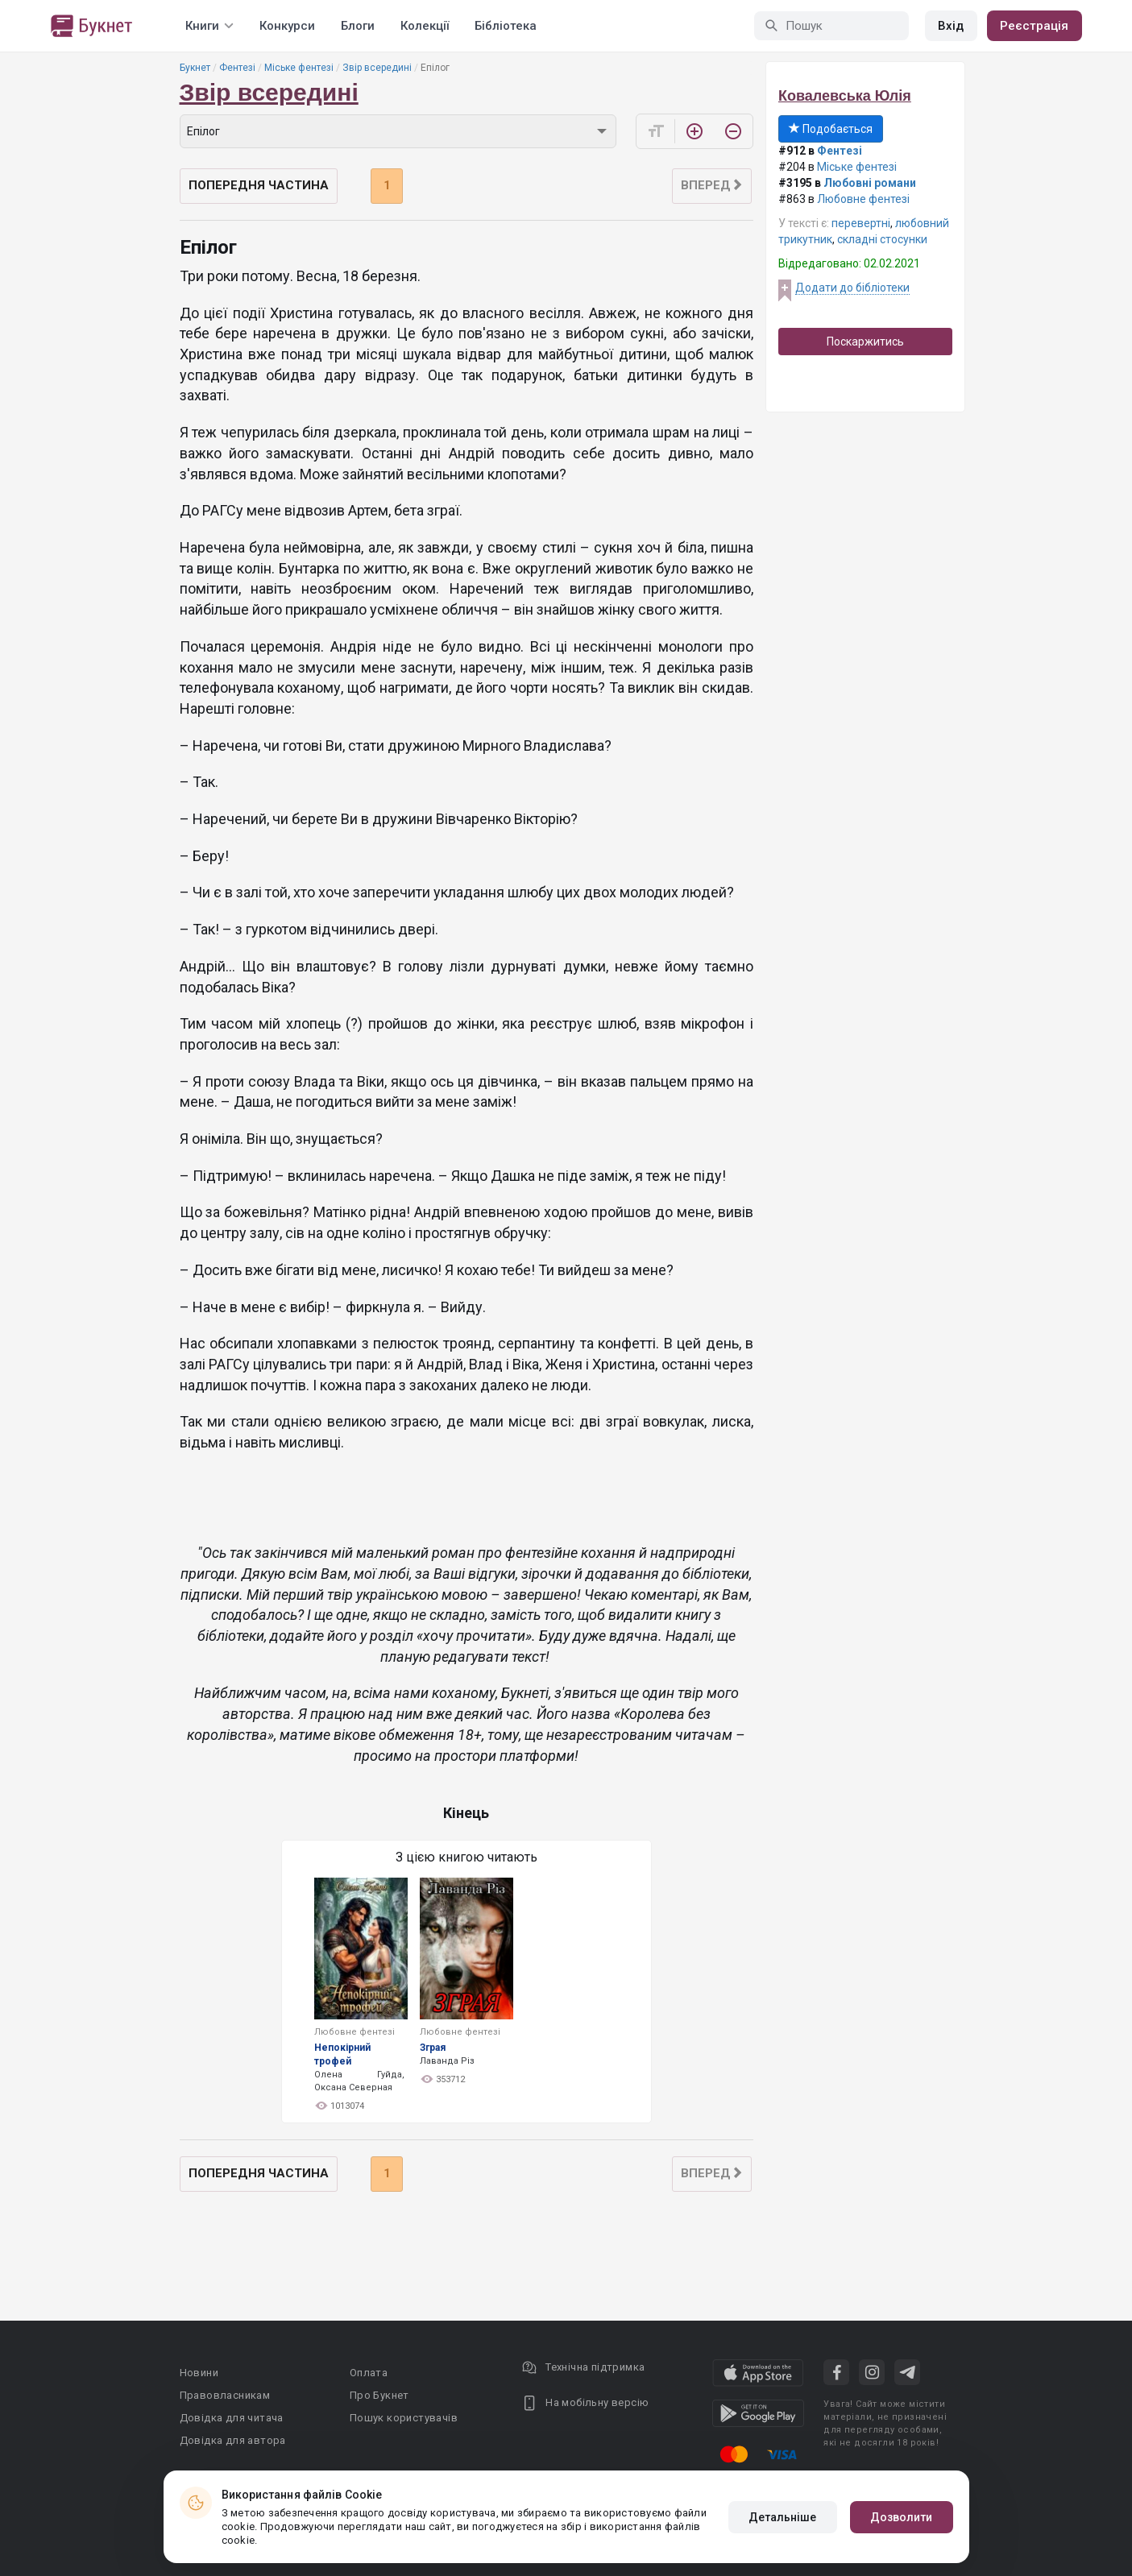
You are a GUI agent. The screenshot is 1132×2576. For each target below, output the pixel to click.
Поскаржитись (865, 341)
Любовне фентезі (863, 199)
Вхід (951, 26)
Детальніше (782, 2517)
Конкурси (287, 26)
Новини (199, 2373)
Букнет (195, 67)
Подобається (831, 128)
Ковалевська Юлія (844, 96)
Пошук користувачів (404, 2418)
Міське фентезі (299, 67)
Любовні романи (869, 182)
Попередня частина (259, 185)
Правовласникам (225, 2395)
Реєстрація (1034, 26)
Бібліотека (506, 26)
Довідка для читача (232, 2418)
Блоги (358, 26)
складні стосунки (882, 239)
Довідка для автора (233, 2440)
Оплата (369, 2373)
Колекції (424, 26)
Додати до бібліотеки (852, 287)
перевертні (860, 223)
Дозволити (901, 2517)
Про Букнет (379, 2395)
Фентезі (237, 67)
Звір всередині (377, 67)
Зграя (433, 2047)
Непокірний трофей (342, 2054)
